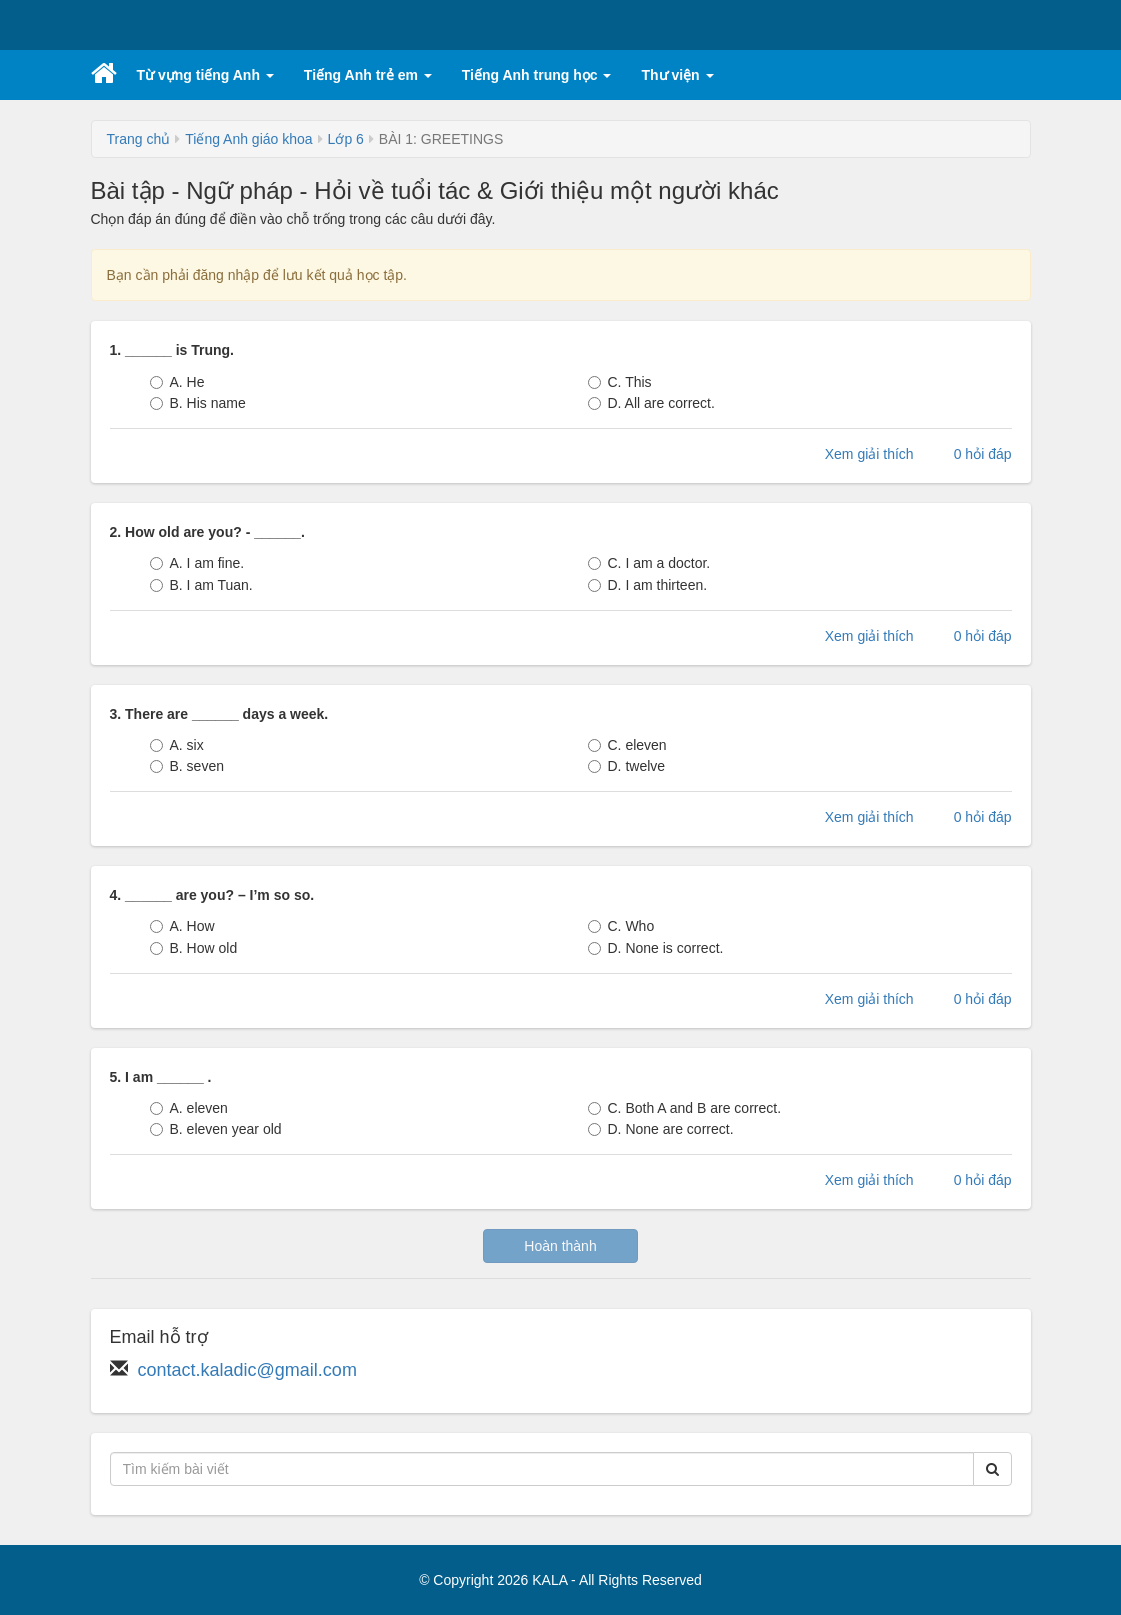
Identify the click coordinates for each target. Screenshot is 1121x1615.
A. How (182, 926)
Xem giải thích (869, 454)
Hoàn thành (560, 1246)
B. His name (198, 403)
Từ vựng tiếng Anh (205, 75)
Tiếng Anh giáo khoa (248, 139)
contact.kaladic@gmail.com (247, 1370)
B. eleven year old (216, 1129)
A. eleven (189, 1108)
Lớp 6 (346, 139)
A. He (177, 382)
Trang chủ (139, 139)
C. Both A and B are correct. (685, 1108)
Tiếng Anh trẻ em (368, 75)
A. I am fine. (197, 563)
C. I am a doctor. (649, 563)
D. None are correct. (661, 1129)
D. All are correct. (651, 403)
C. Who (621, 926)
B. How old (194, 948)
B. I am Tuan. (201, 585)
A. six (177, 745)
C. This (620, 382)
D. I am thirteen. (648, 585)
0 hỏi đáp (983, 454)
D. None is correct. (656, 948)
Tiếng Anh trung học (537, 75)
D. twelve (627, 766)
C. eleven (627, 745)
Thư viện (677, 75)
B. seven (187, 766)
